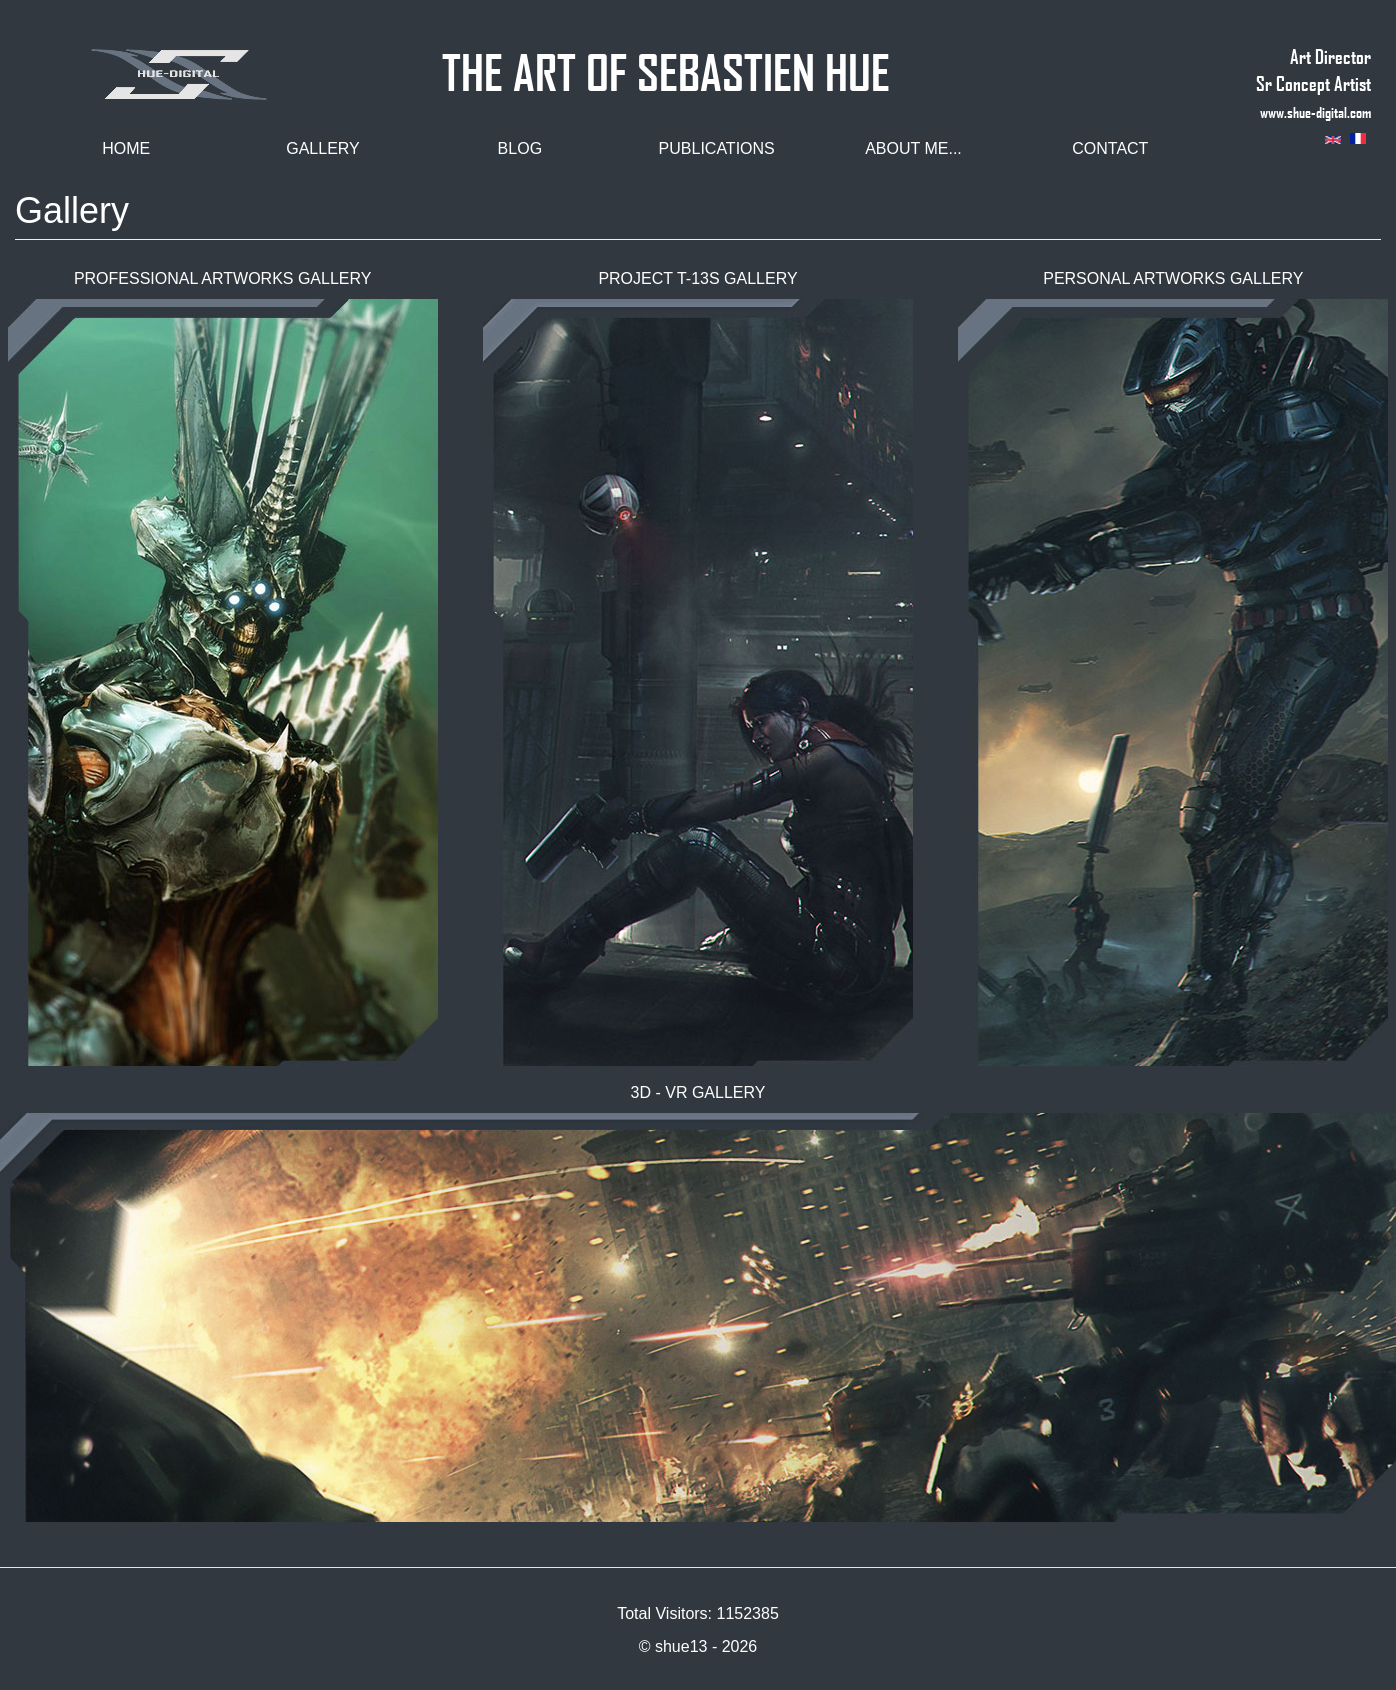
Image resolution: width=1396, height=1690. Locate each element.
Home (126, 148)
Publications (717, 148)
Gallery (323, 148)
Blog (520, 148)
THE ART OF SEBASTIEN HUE (666, 63)
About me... (913, 148)
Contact (1110, 148)
